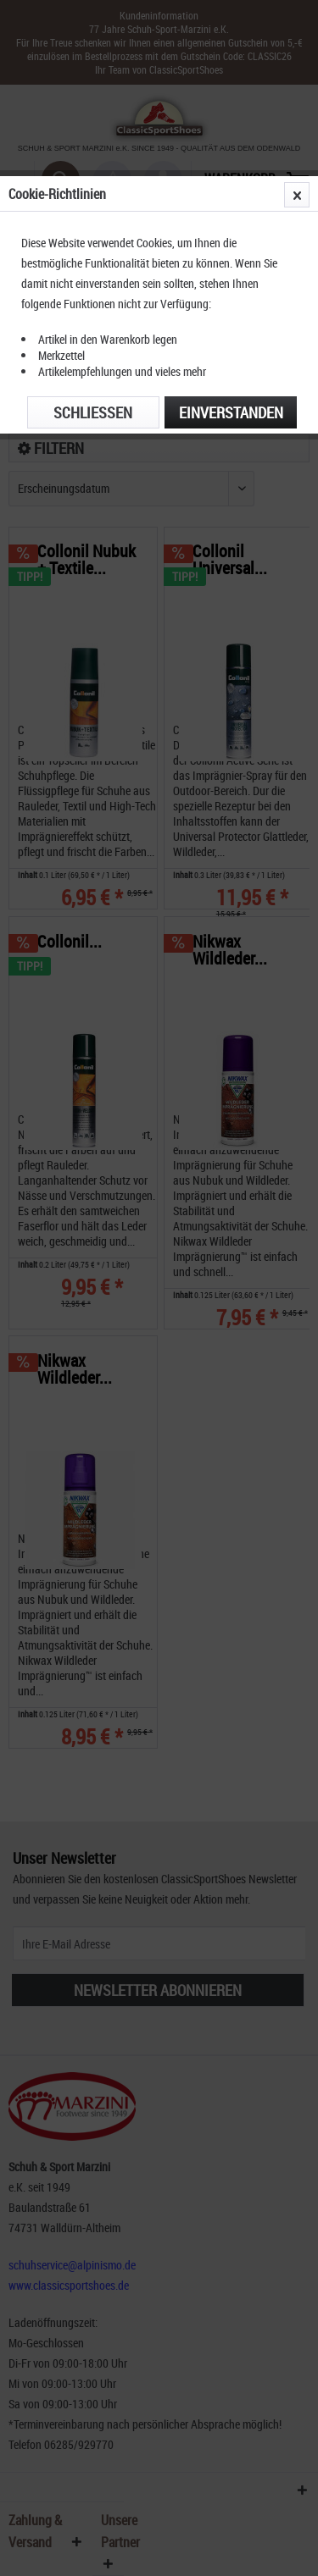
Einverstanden (231, 412)
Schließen (92, 412)
